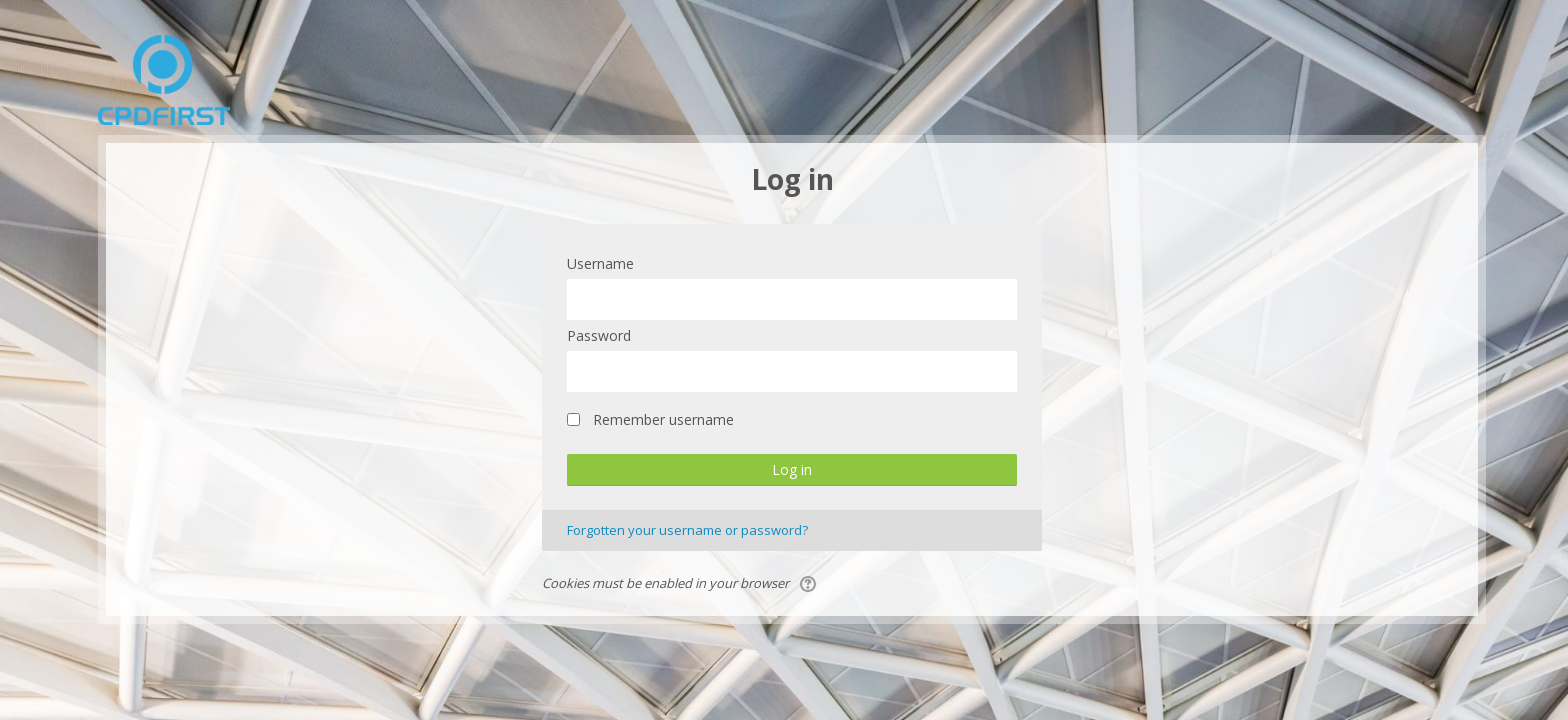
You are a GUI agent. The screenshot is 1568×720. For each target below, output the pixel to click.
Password (599, 335)
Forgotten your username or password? (687, 530)
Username (600, 263)
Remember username (663, 419)
